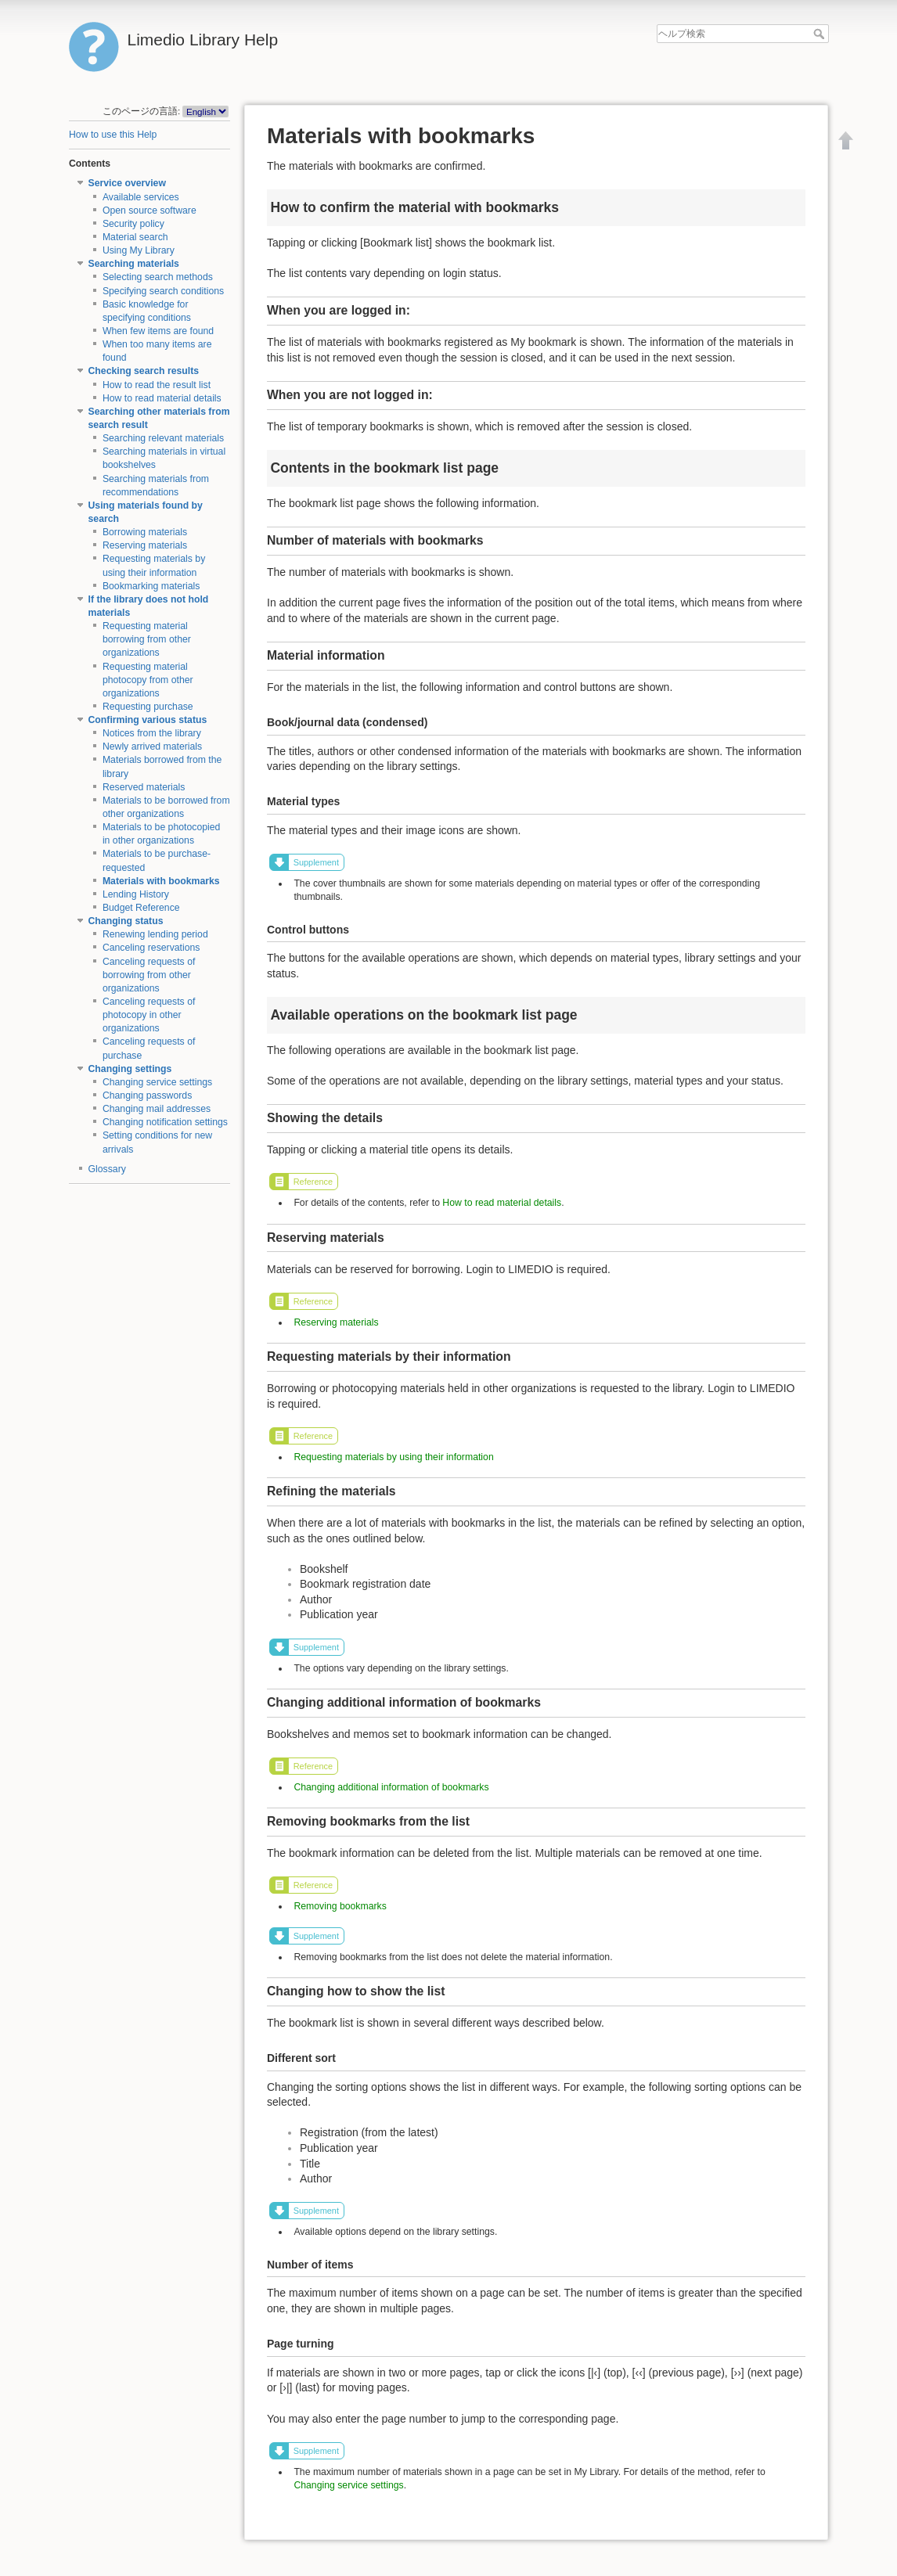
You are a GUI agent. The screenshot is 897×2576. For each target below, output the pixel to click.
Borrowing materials (145, 532)
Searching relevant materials (163, 438)
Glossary (107, 1169)
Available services (141, 197)
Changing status (126, 921)
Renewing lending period (155, 934)
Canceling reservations (151, 947)
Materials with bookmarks (161, 881)
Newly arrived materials (152, 746)
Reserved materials (144, 787)
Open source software (149, 210)
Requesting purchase (148, 706)
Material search (135, 237)
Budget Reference (141, 907)
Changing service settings (157, 1082)
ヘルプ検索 (820, 33)
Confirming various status (147, 719)
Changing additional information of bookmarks (391, 1787)
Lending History (136, 894)
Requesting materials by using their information (393, 1457)
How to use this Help (113, 134)
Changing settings (130, 1068)
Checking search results (144, 370)
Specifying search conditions (163, 291)
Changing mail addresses (157, 1108)
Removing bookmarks (340, 1906)
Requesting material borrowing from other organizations (147, 639)
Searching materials (133, 263)
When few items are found (158, 331)
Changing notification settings (165, 1122)
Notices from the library (152, 733)
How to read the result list (157, 385)
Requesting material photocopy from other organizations (148, 680)
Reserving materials (145, 545)
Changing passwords (147, 1095)
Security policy (133, 223)
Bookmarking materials (151, 586)
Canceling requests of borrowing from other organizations (149, 975)
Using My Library (139, 250)
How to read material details (162, 398)
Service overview (127, 183)
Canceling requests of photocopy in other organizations (149, 1015)
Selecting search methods (158, 277)
